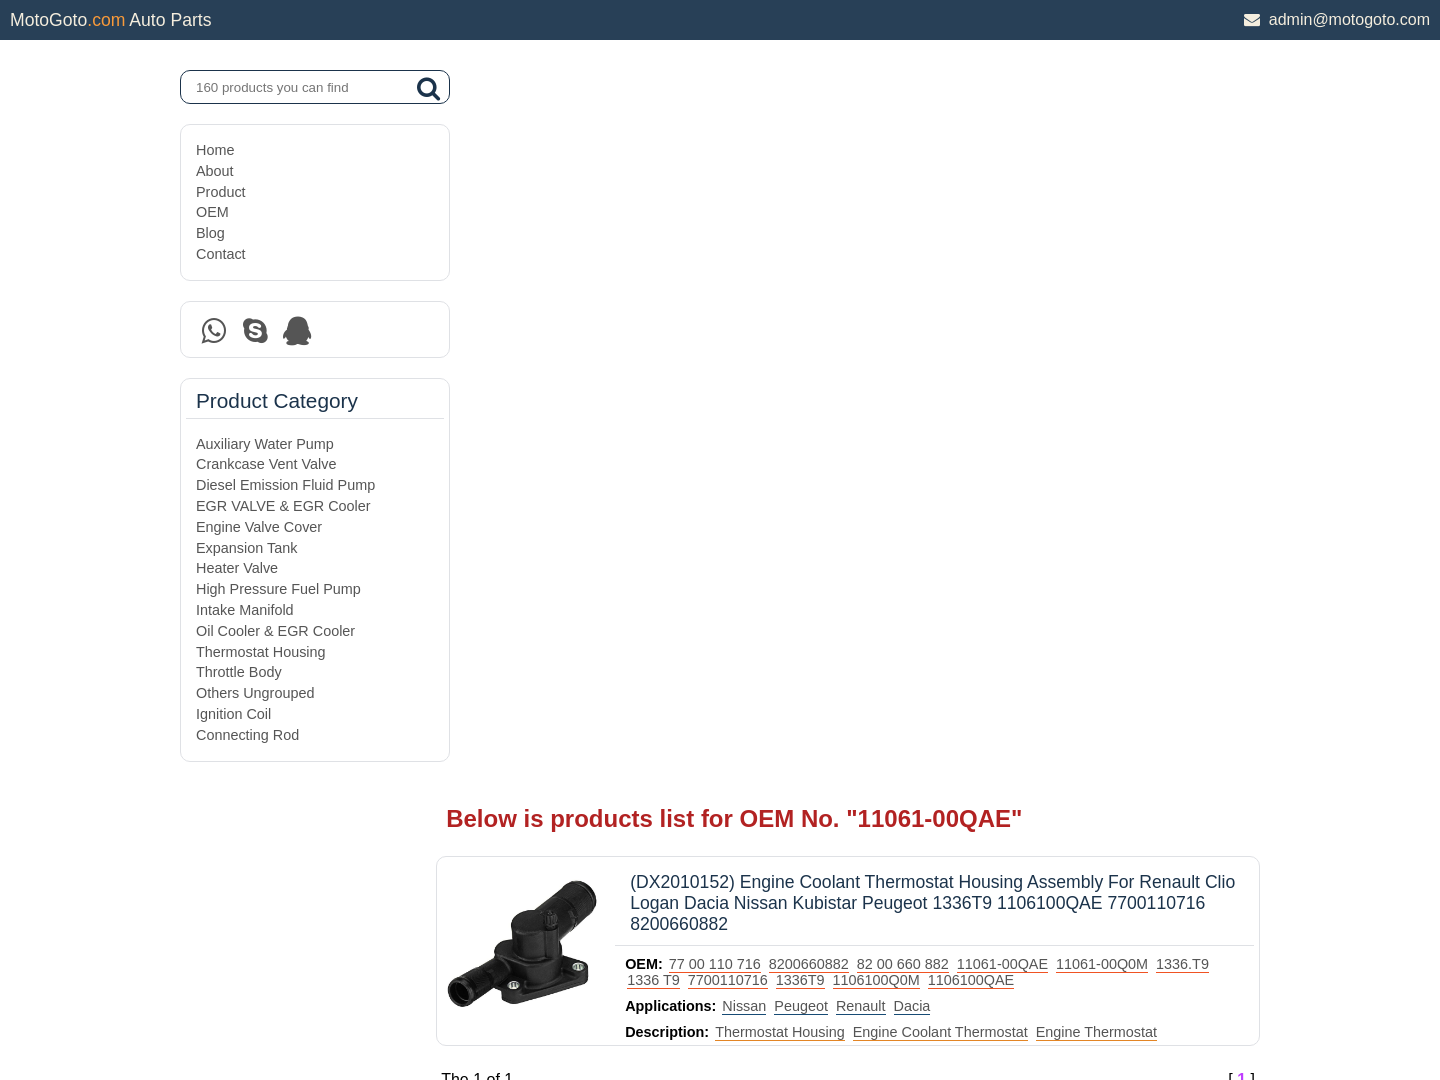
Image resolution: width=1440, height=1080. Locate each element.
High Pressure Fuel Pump (278, 589)
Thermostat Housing (261, 652)
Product (221, 192)
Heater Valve (237, 568)
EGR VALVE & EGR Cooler (283, 506)
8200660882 (843, 232)
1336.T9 (687, 248)
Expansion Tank (246, 548)
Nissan (778, 274)
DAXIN (652, 989)
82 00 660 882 (937, 232)
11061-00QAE (1036, 232)
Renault (895, 274)
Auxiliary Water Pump (265, 444)
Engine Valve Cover (259, 527)
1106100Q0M (970, 248)
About (215, 171)
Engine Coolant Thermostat (974, 300)
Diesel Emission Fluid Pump (285, 485)
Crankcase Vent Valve (266, 464)
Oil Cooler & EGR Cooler (275, 631)
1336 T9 (748, 248)
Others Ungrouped (255, 693)
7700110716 (822, 248)
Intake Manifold (245, 610)
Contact (221, 254)
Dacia (945, 274)
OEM (212, 212)
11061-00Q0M (1136, 232)
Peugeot (835, 274)
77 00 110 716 (749, 232)
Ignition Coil (233, 714)
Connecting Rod (247, 735)
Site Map (223, 1013)
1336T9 (894, 248)
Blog (210, 233)
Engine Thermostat (1129, 300)
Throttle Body (239, 672)
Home (215, 150)
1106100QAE (1065, 248)
